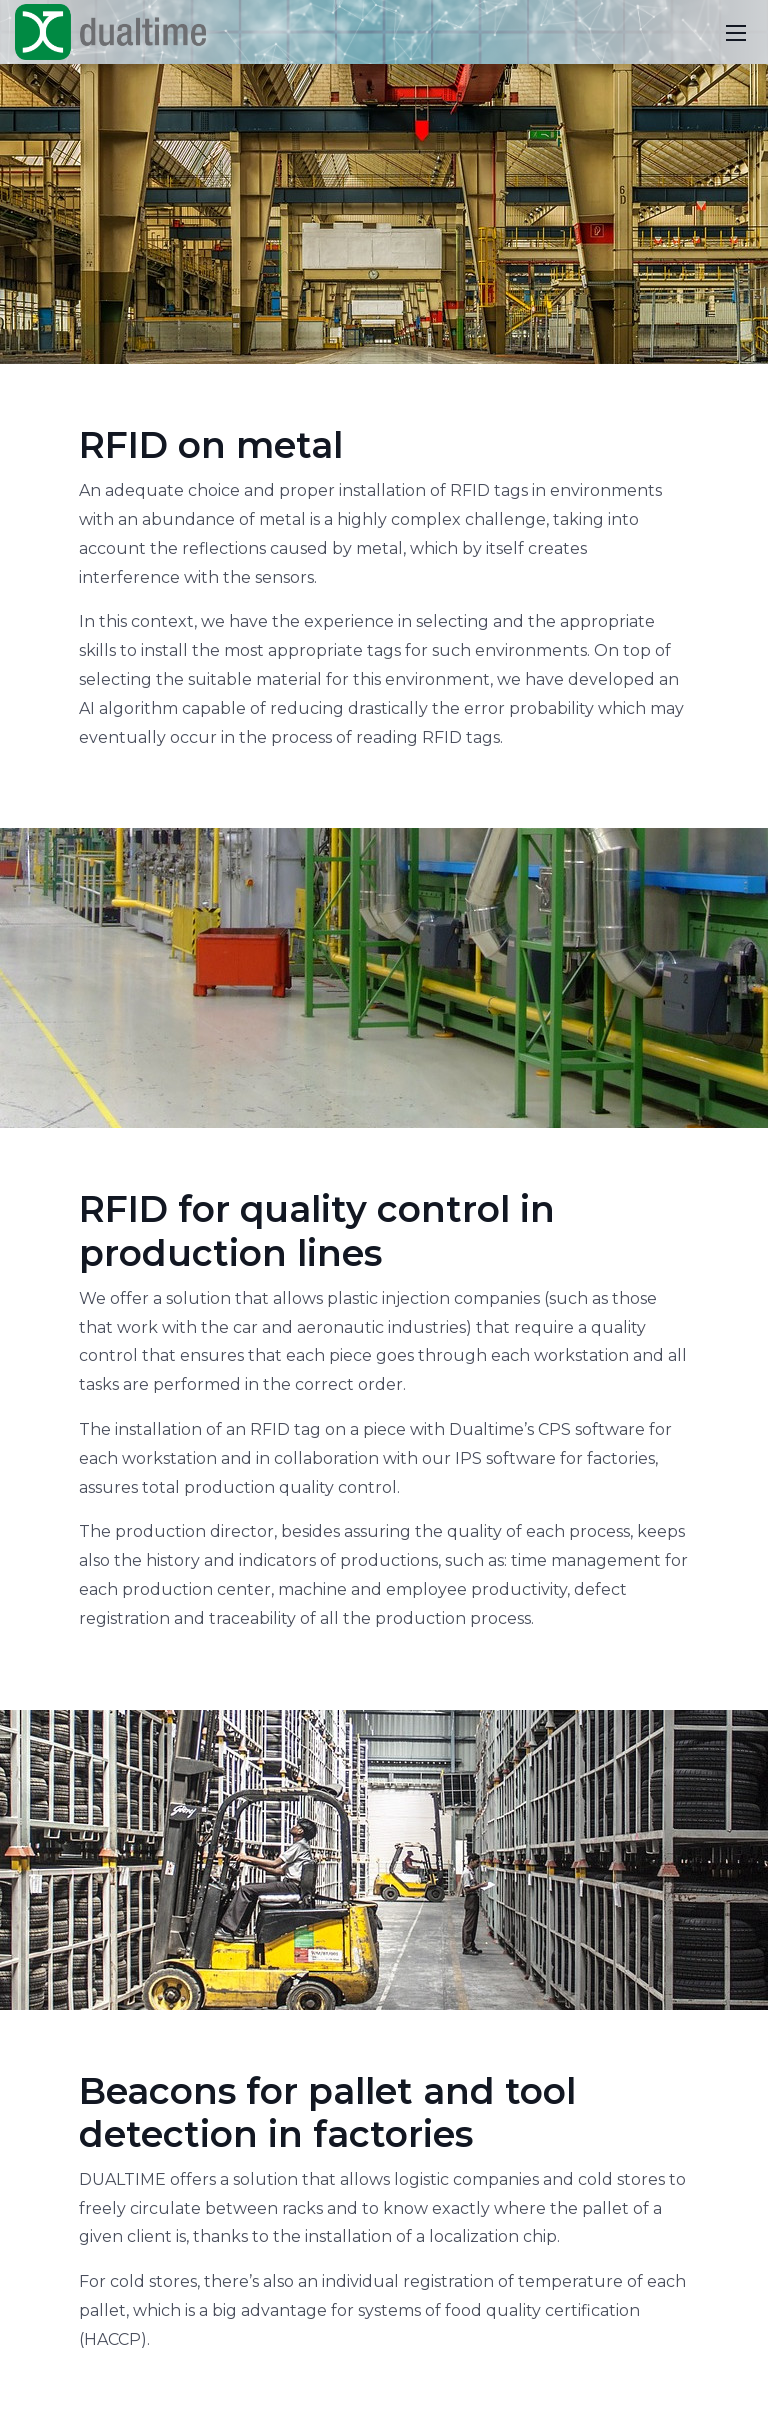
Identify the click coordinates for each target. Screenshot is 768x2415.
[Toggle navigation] (736, 32)
